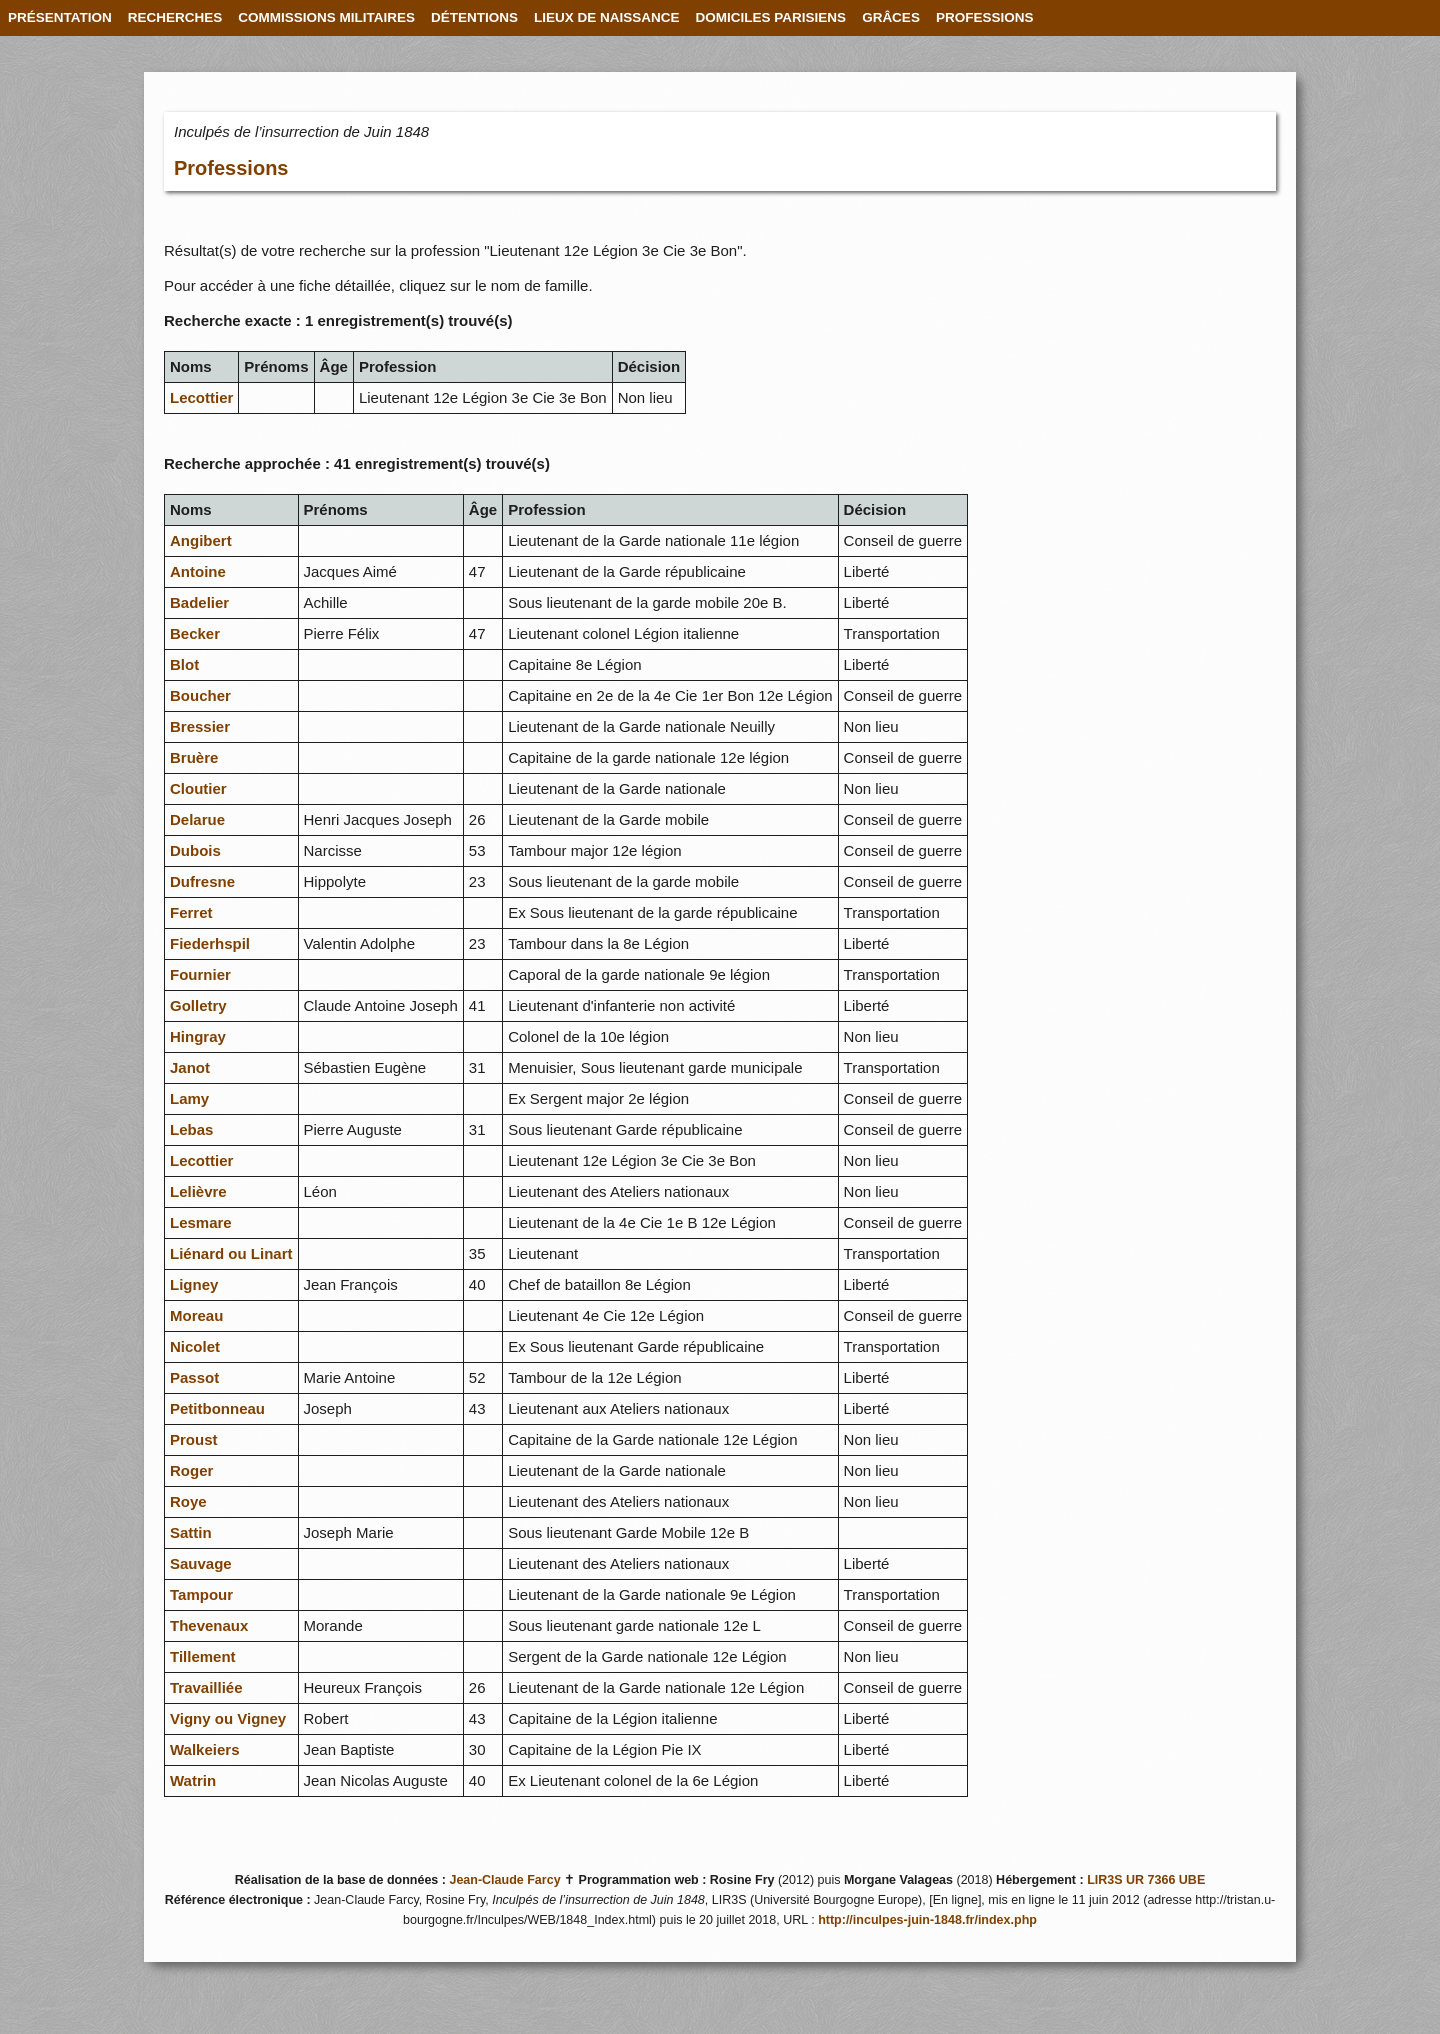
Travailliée (206, 1687)
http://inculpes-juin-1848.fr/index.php (927, 1920)
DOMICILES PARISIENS (771, 17)
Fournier (200, 974)
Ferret (191, 912)
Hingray (198, 1036)
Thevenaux (209, 1625)
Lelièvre (198, 1191)
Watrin (193, 1780)
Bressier (200, 726)
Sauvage (201, 1563)
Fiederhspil (210, 943)
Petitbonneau (217, 1408)
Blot (184, 664)
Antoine (198, 571)
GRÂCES (891, 17)
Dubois (195, 850)
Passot (194, 1377)
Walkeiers (205, 1749)
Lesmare (201, 1222)
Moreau (196, 1315)
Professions (231, 168)
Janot (190, 1067)
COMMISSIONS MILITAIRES (326, 17)
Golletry (198, 1005)
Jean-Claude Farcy (504, 1880)
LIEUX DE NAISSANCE (607, 17)
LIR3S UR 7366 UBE (1146, 1880)
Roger (191, 1470)
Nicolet (195, 1346)
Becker (195, 633)
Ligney (194, 1284)
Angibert (201, 540)
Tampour (201, 1594)
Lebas (191, 1129)
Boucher (200, 695)
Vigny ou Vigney (228, 1718)
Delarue (197, 819)
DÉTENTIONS (474, 17)
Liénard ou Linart (231, 1253)
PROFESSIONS (985, 17)
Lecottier (201, 397)
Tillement (203, 1656)
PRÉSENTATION (60, 17)
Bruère (194, 757)
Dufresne (202, 881)
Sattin (191, 1532)
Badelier (199, 602)
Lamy (189, 1098)
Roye (188, 1501)
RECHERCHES (175, 17)
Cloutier (198, 788)
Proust (194, 1439)
